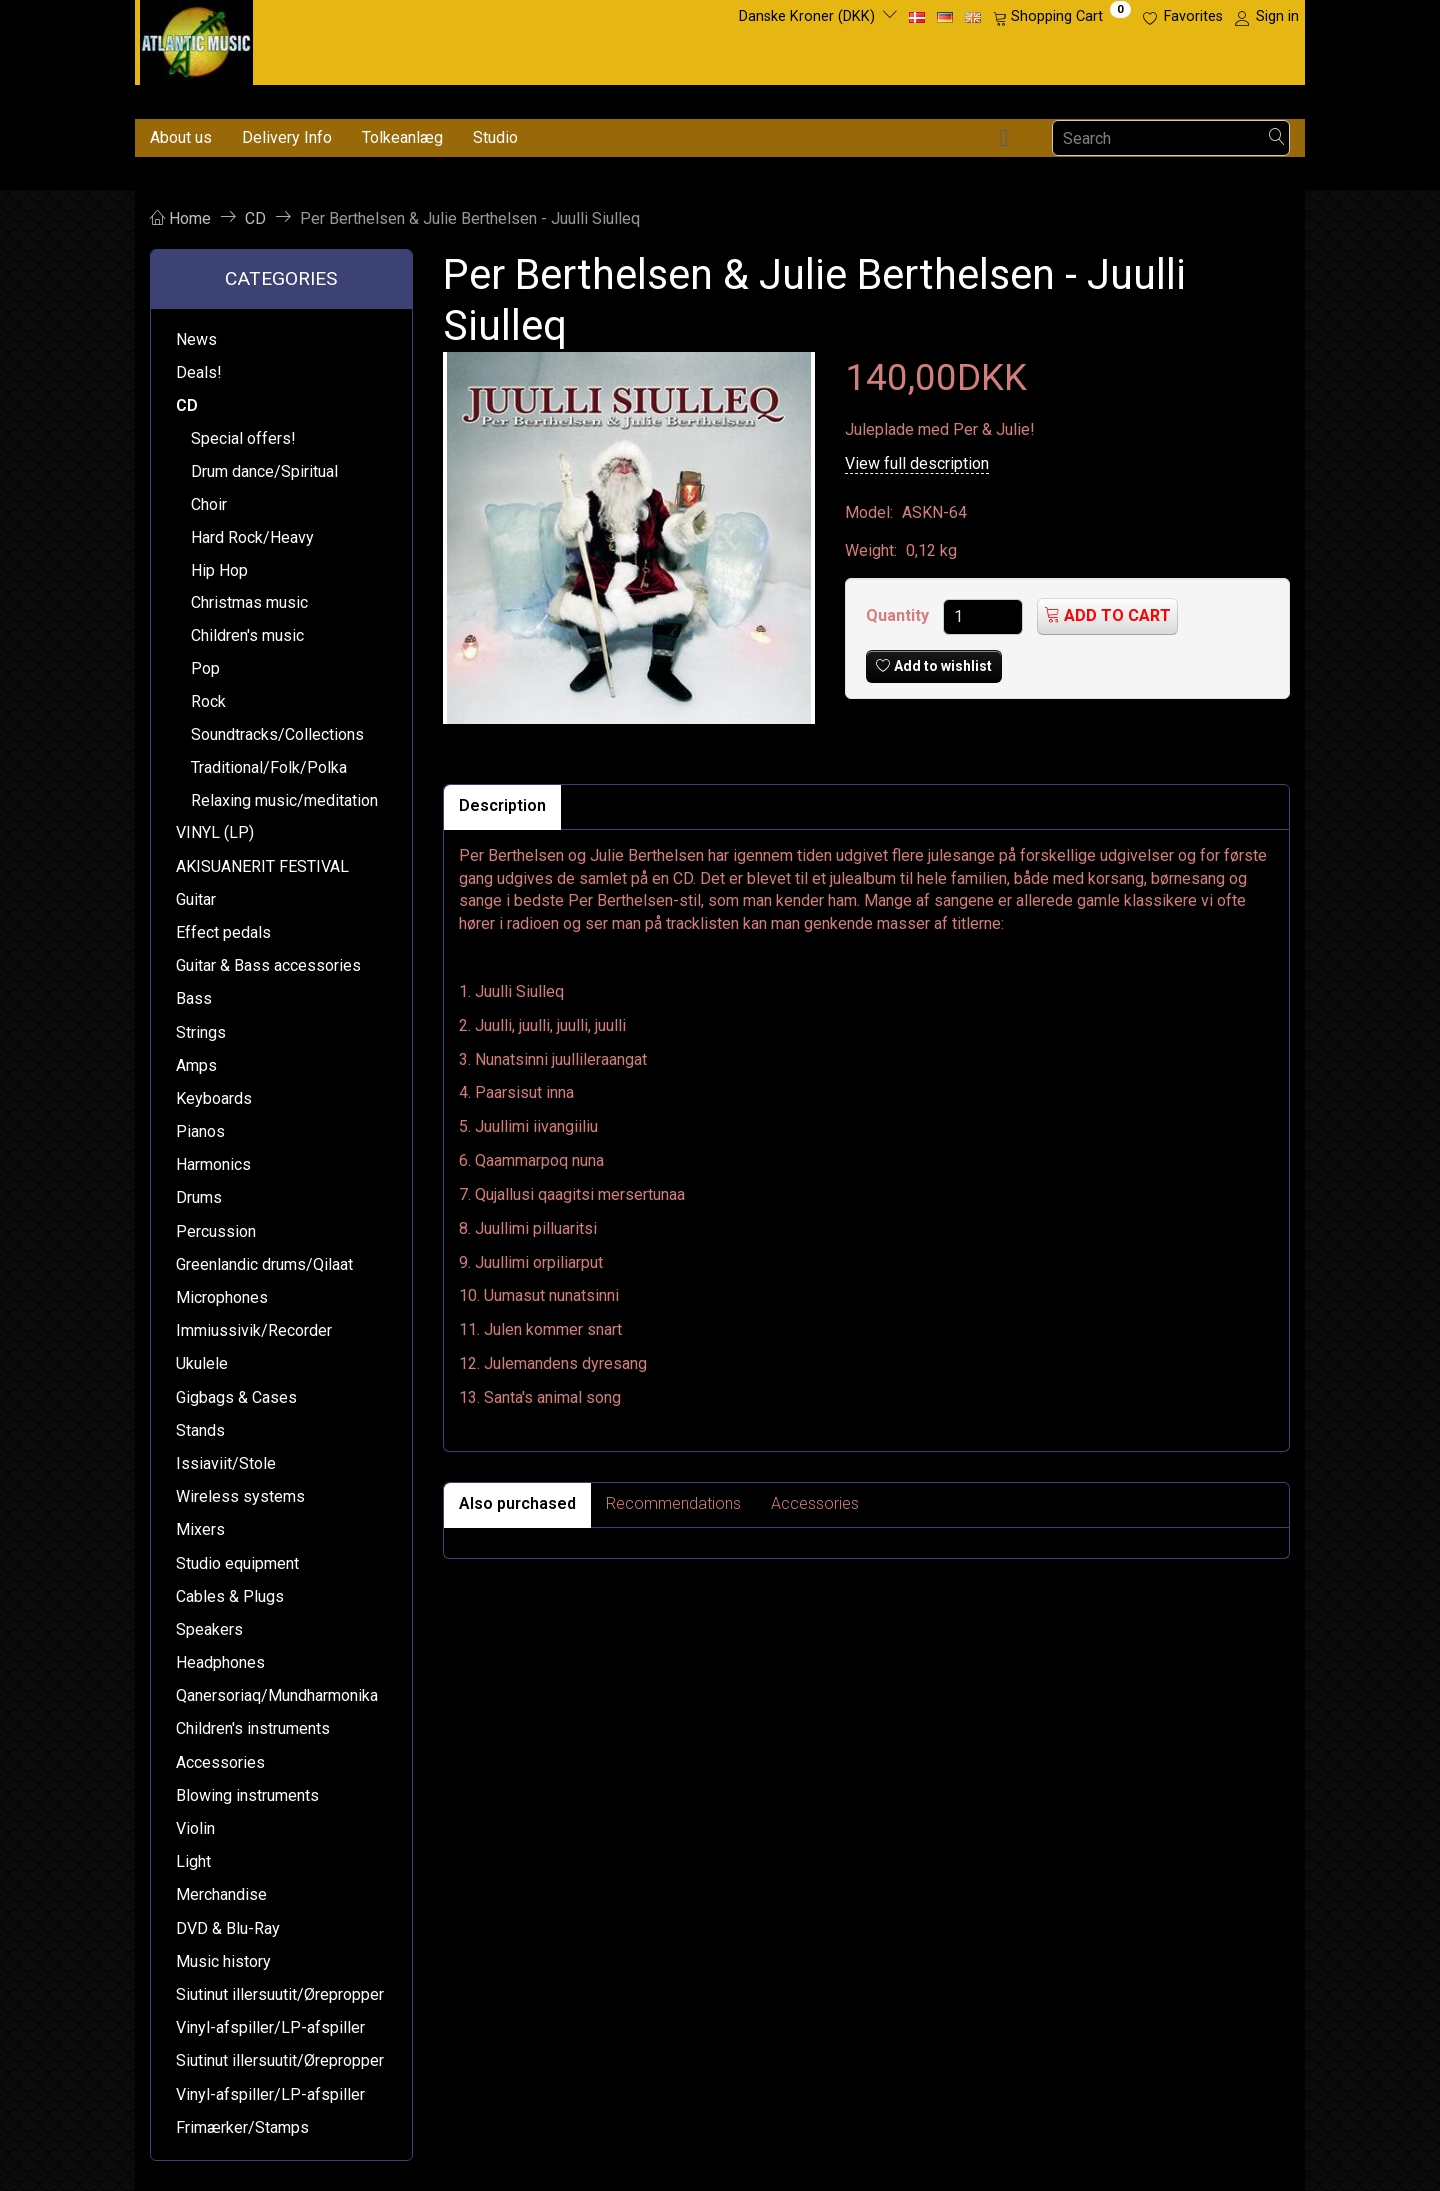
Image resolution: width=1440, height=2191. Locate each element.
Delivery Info (287, 137)
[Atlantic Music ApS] (196, 38)
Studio (495, 137)
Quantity (899, 615)
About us (181, 137)
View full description (917, 463)
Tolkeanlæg (402, 137)
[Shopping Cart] (1062, 17)
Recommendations (673, 1503)
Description (502, 805)
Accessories (815, 1503)
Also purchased (517, 1503)
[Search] (1277, 138)
